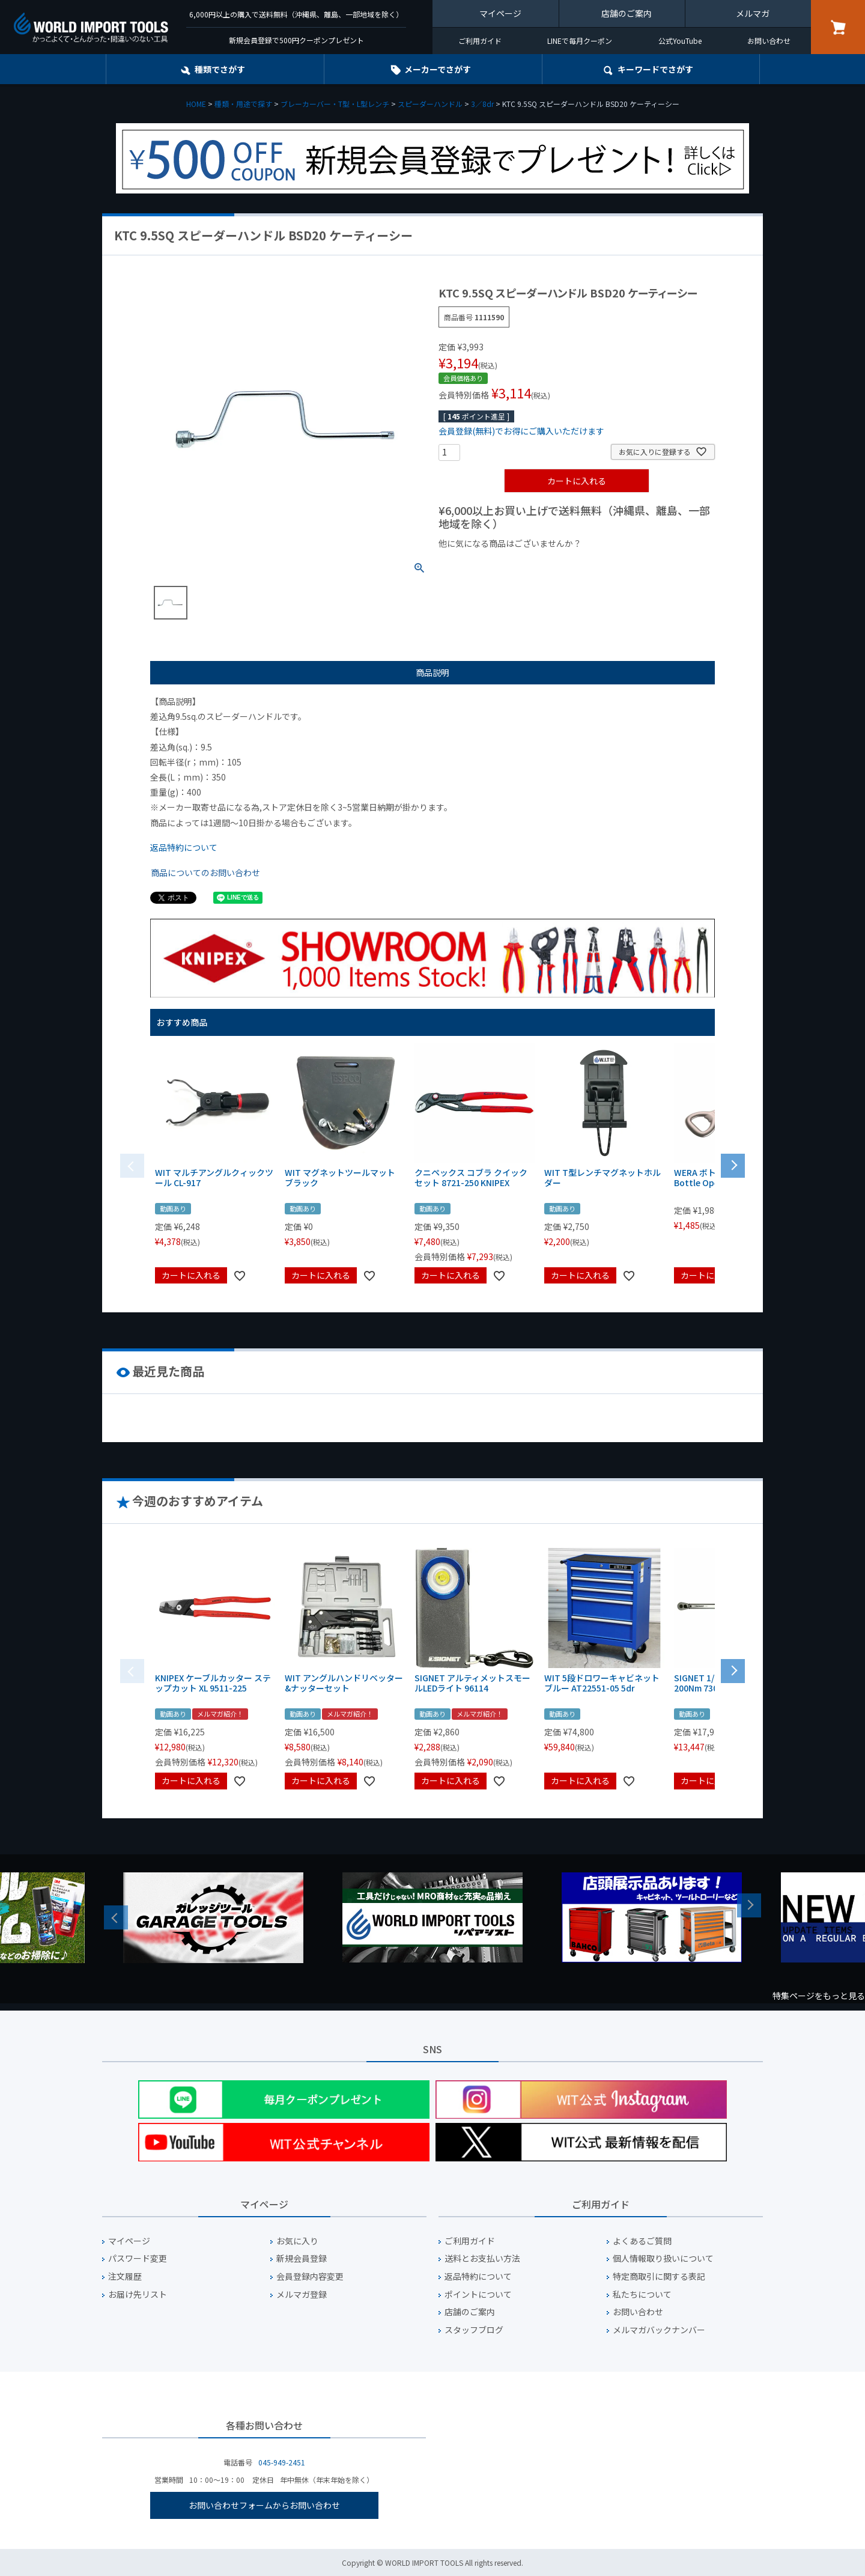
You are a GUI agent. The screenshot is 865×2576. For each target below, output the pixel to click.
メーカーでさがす (437, 69)
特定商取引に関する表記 (659, 2276)
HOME (196, 104)
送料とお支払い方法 (482, 2258)
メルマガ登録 (301, 2294)
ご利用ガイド (480, 40)
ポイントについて (478, 2294)
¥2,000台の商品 (632, 564)
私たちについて (642, 2294)
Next (749, 1905)
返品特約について (183, 847)
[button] (733, 1164)
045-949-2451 (281, 2462)
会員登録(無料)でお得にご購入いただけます (521, 431)
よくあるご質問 (642, 2241)
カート (838, 27)
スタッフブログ (474, 2330)
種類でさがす (220, 69)
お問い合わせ (769, 40)
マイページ (500, 13)
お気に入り (297, 2241)
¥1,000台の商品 (557, 564)
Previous (116, 1917)
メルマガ (752, 13)
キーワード (655, 69)
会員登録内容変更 (310, 2276)
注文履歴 (125, 2276)
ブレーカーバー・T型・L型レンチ (335, 104)
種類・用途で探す (243, 104)
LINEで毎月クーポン (579, 40)
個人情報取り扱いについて (663, 2258)
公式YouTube (680, 40)
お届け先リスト (137, 2294)
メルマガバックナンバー (659, 2330)
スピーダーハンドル (430, 104)
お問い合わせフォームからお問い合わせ (264, 2505)
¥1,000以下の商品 (478, 564)
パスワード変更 (137, 2258)
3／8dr (482, 104)
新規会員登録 (301, 2258)
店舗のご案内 (626, 13)
